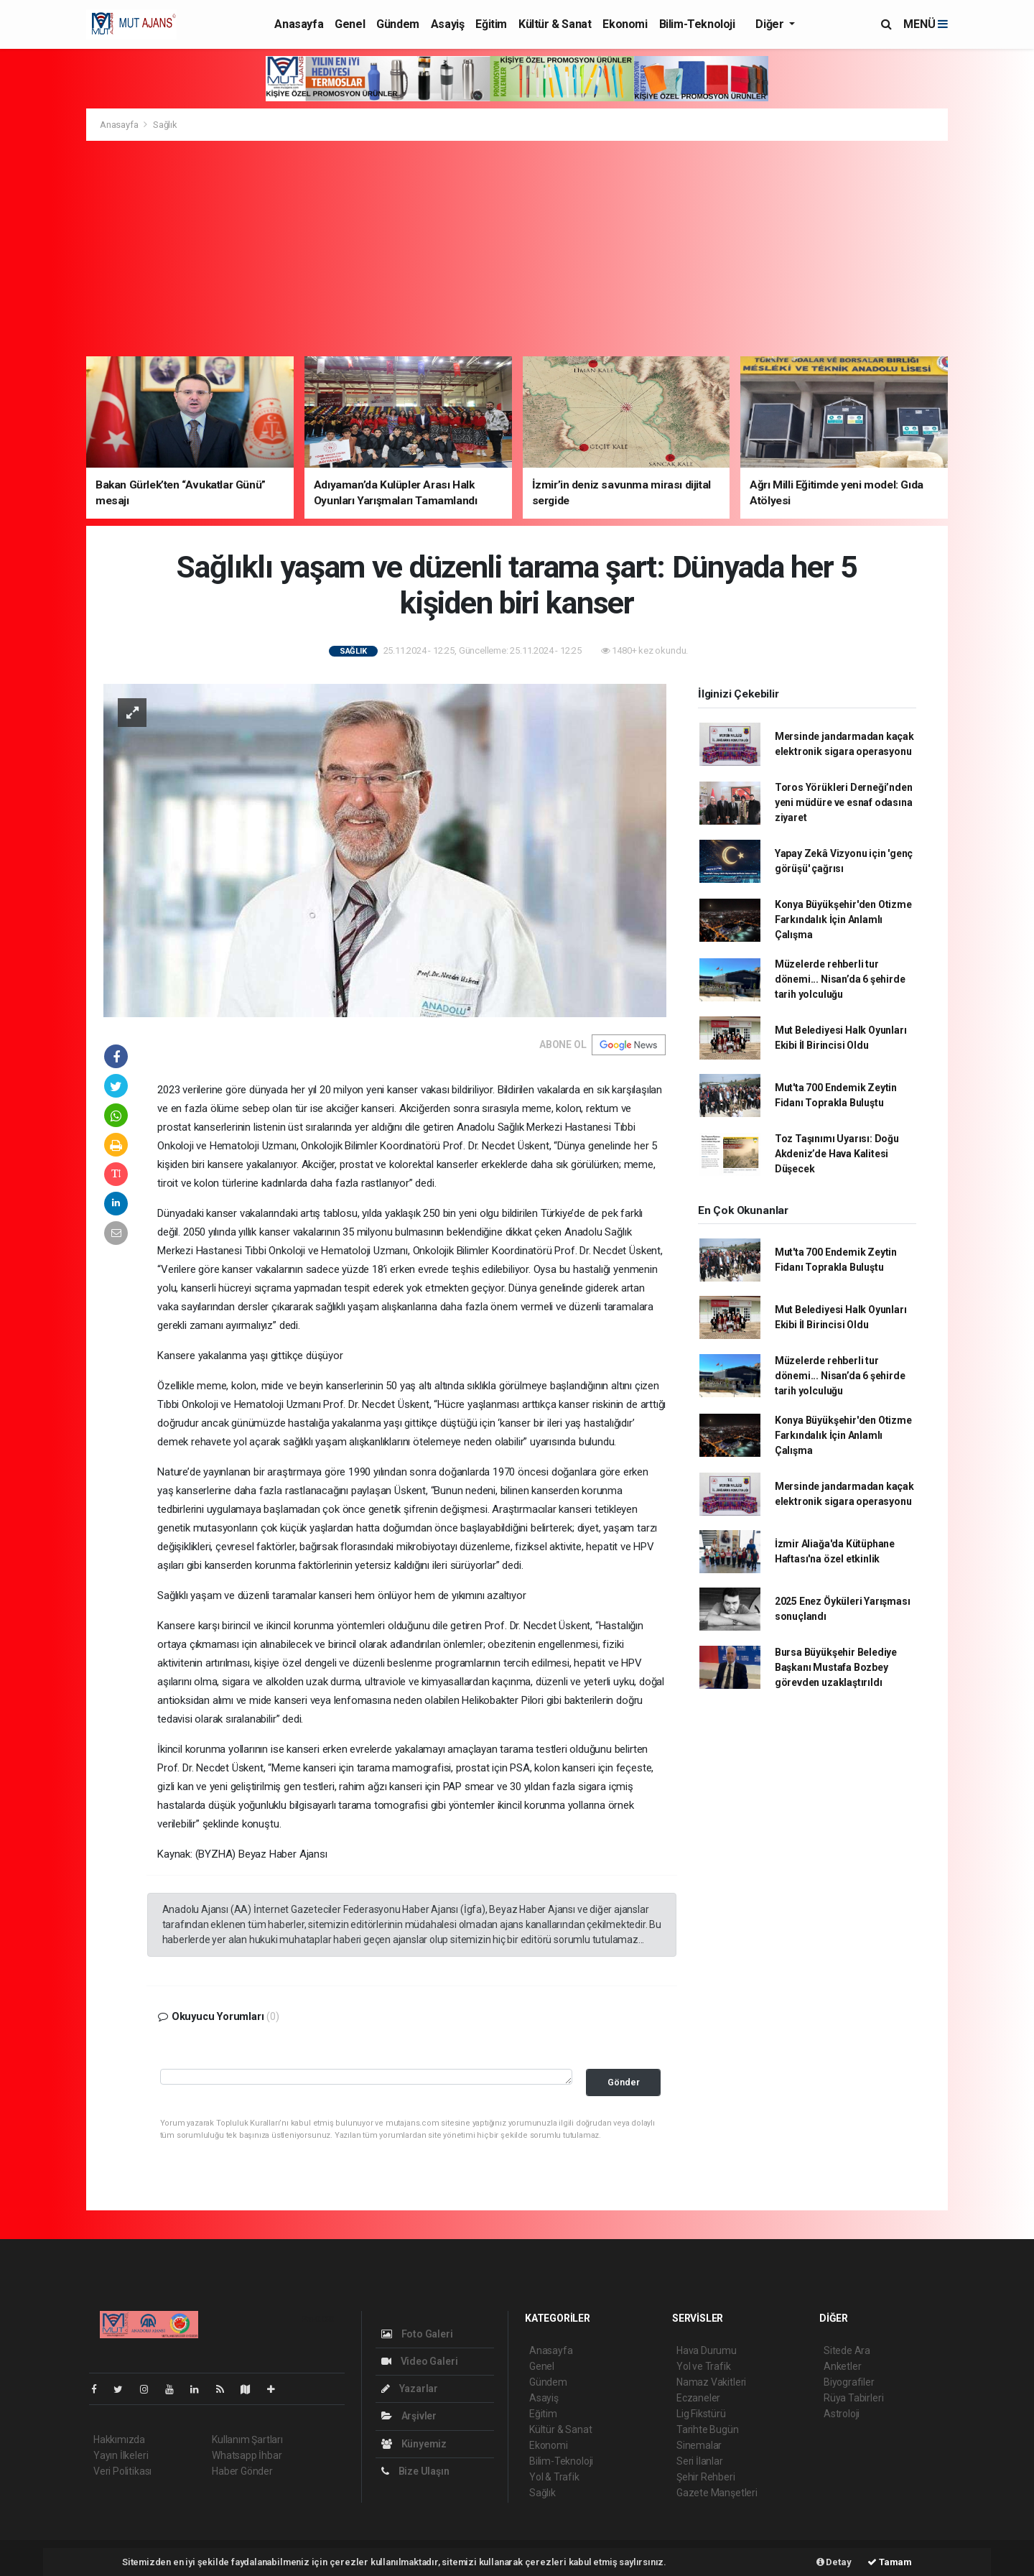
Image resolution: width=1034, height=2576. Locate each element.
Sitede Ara (847, 2350)
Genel (350, 24)
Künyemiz (414, 2444)
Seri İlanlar (699, 2461)
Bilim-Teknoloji (697, 24)
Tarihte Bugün (707, 2429)
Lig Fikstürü (701, 2413)
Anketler (842, 2366)
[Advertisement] (517, 248)
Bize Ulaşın (415, 2471)
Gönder (623, 2082)
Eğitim (491, 24)
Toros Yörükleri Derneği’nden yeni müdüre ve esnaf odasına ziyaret (844, 802)
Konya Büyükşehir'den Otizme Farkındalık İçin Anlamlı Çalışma (843, 919)
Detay (834, 2562)
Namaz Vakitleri (711, 2382)
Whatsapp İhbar (246, 2455)
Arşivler (409, 2416)
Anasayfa (298, 24)
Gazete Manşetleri (717, 2492)
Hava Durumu (706, 2350)
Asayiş (448, 24)
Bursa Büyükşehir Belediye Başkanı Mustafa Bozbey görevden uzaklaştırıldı (836, 1667)
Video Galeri (419, 2361)
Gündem (397, 24)
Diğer (770, 24)
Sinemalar (699, 2445)
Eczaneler (698, 2398)
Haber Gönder (242, 2471)
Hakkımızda (119, 2439)
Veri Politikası (122, 2471)
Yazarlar (409, 2388)
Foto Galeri (417, 2334)
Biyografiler (849, 2382)
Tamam (889, 2562)
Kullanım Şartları (247, 2439)
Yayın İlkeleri (120, 2455)
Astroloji (842, 2413)
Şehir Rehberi (705, 2477)
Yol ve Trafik (703, 2366)
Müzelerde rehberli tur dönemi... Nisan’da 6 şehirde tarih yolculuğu (840, 979)
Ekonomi (624, 24)
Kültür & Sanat (554, 24)
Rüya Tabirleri (853, 2398)
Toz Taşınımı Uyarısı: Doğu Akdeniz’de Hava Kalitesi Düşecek (837, 1154)
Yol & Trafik (554, 2477)
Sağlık (165, 124)
